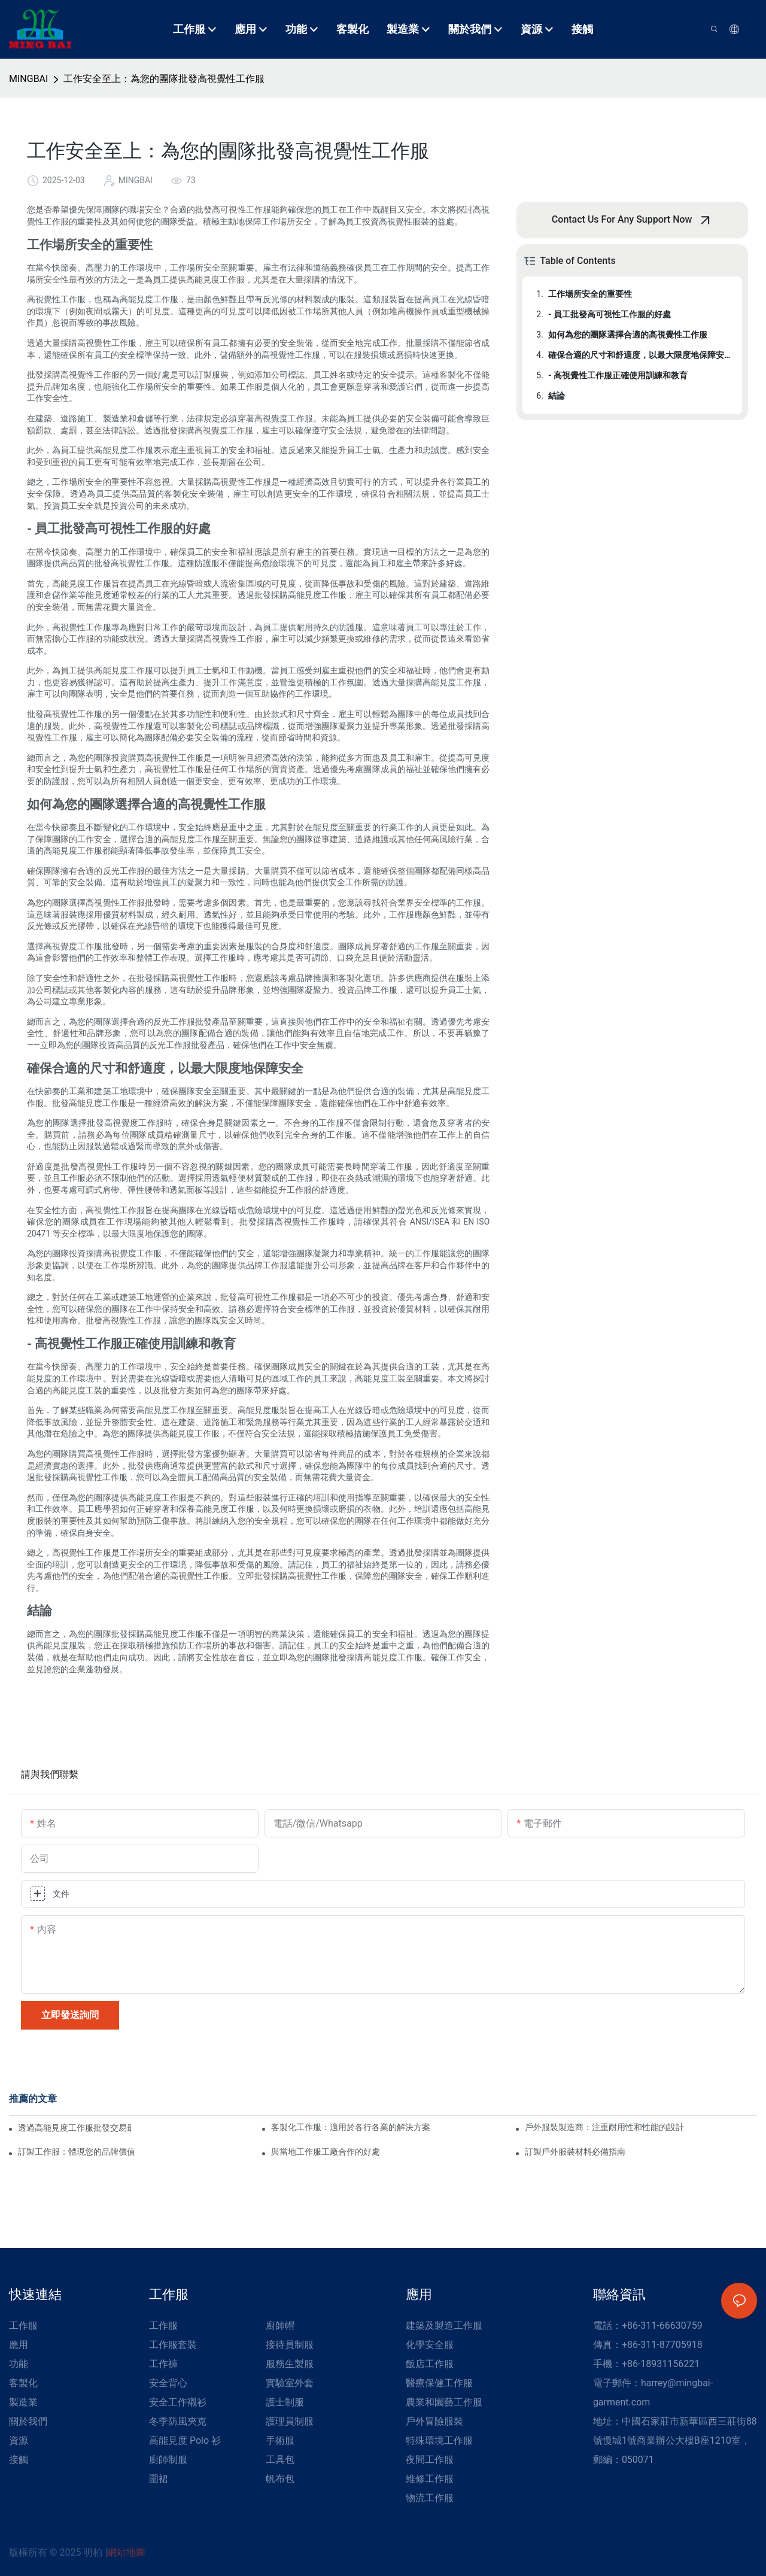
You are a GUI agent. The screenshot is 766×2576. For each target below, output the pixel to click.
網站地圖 (126, 2552)
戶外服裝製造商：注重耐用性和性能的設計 (604, 2127)
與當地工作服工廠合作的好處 (325, 2151)
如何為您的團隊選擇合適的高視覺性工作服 (627, 334)
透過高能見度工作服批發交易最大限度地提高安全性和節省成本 (74, 2128)
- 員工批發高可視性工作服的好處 (609, 314)
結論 (556, 395)
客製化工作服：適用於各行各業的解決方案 (350, 2127)
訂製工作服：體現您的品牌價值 (76, 2151)
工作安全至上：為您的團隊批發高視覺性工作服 (164, 78)
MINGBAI (28, 78)
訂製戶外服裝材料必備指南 (575, 2151)
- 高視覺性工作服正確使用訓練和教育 (618, 375)
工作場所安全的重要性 (590, 294)
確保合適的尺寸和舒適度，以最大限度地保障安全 (639, 355)
